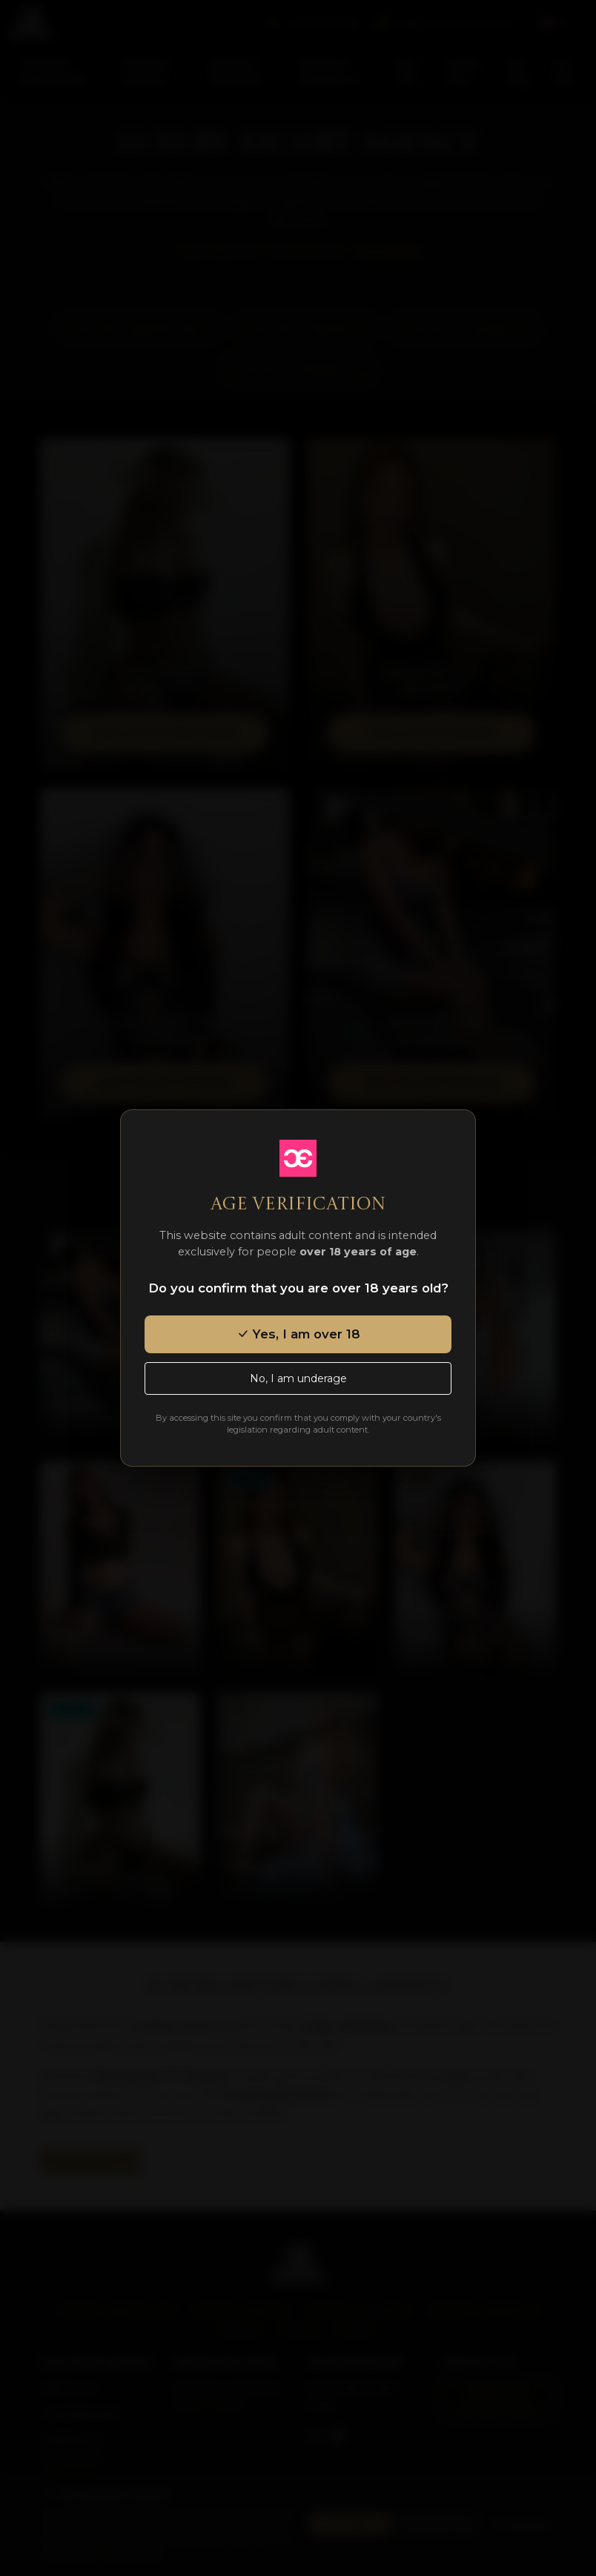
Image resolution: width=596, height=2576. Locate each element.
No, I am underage (298, 1378)
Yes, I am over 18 (298, 1334)
